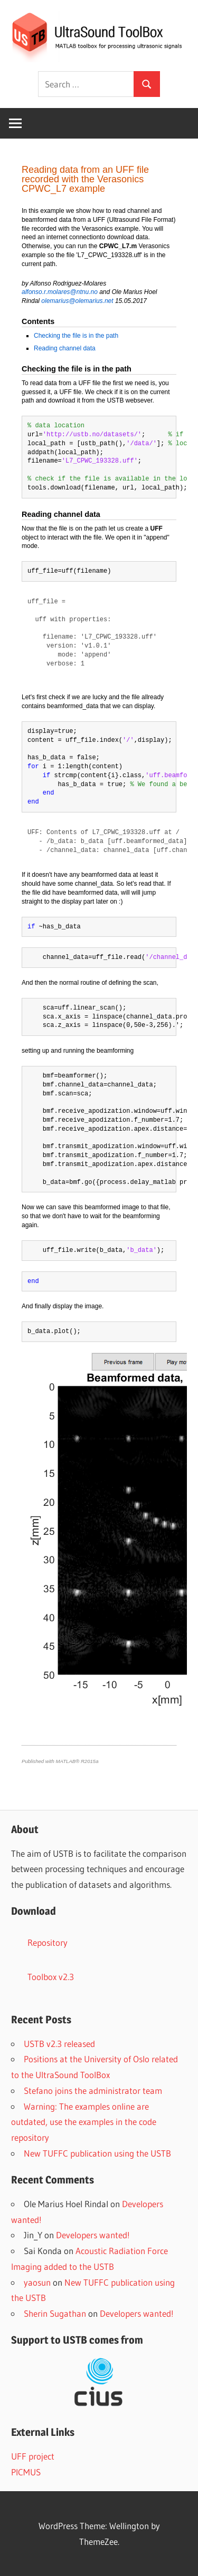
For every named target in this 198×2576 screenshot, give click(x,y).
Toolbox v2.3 (50, 1976)
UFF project (32, 2456)
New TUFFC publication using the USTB (97, 2153)
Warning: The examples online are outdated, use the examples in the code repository (83, 2122)
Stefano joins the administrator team (93, 2090)
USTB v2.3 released (59, 2043)
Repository (47, 1942)
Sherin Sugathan (55, 2313)
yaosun (37, 2282)
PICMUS (26, 2471)
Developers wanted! (93, 2234)
